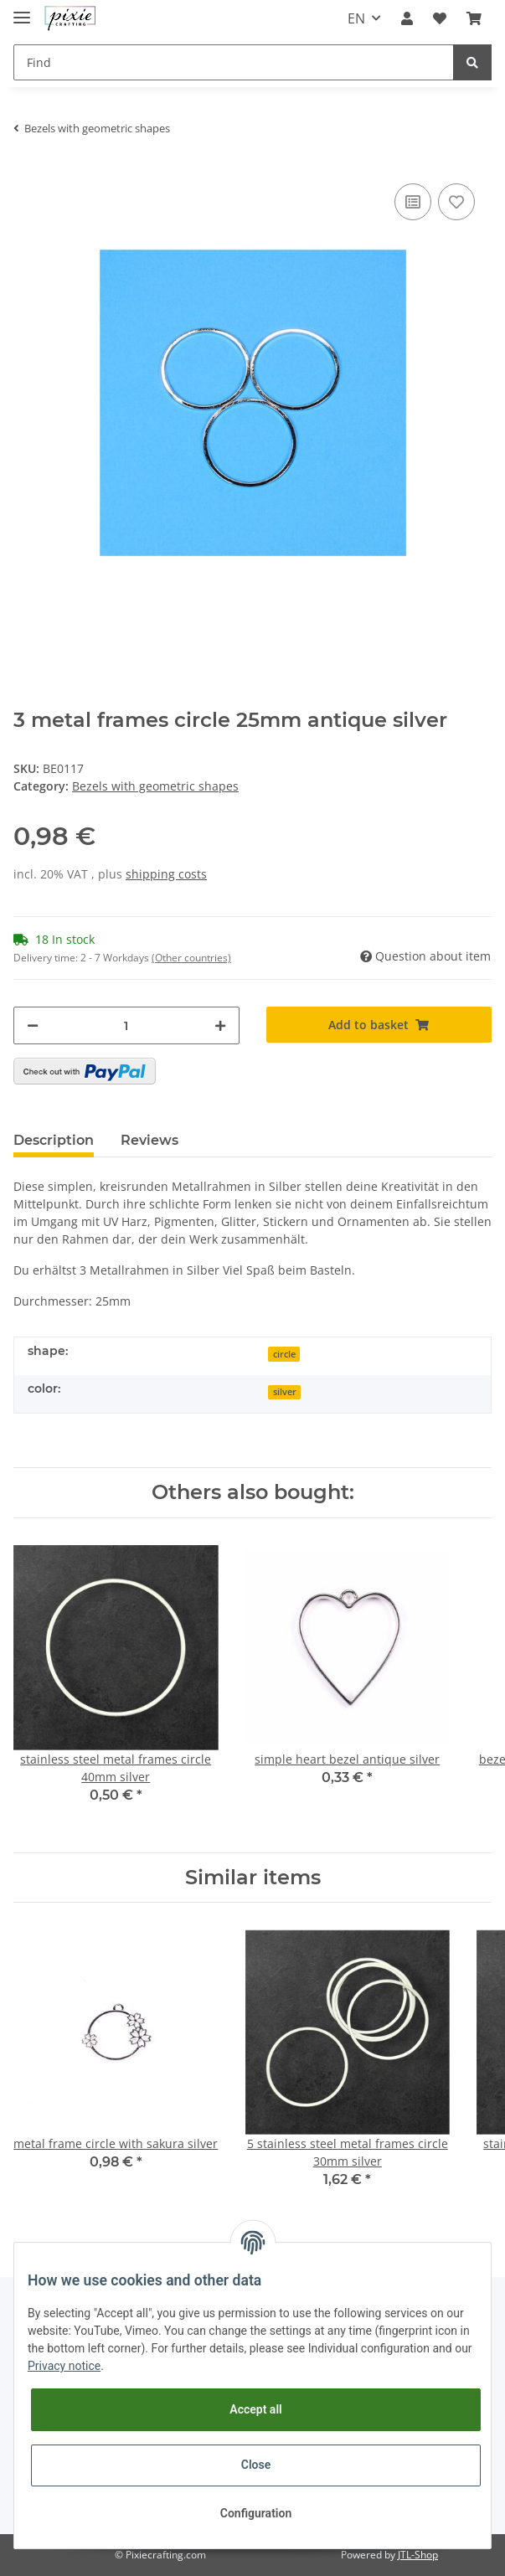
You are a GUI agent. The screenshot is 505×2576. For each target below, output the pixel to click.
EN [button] (356, 18)
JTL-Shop (418, 2555)
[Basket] (474, 18)
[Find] (233, 62)
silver (284, 1392)
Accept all (255, 2409)
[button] (407, 18)
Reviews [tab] (149, 1140)
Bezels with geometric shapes (155, 786)
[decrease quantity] (32, 1025)
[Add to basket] (379, 1025)
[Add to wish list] (456, 201)
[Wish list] (439, 18)
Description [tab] (53, 1140)
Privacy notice (64, 2365)
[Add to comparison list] (412, 201)
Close (256, 2464)
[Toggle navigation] (21, 10)
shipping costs (166, 874)
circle (284, 1354)
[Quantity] (126, 1025)
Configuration (255, 2513)
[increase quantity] (220, 1025)
